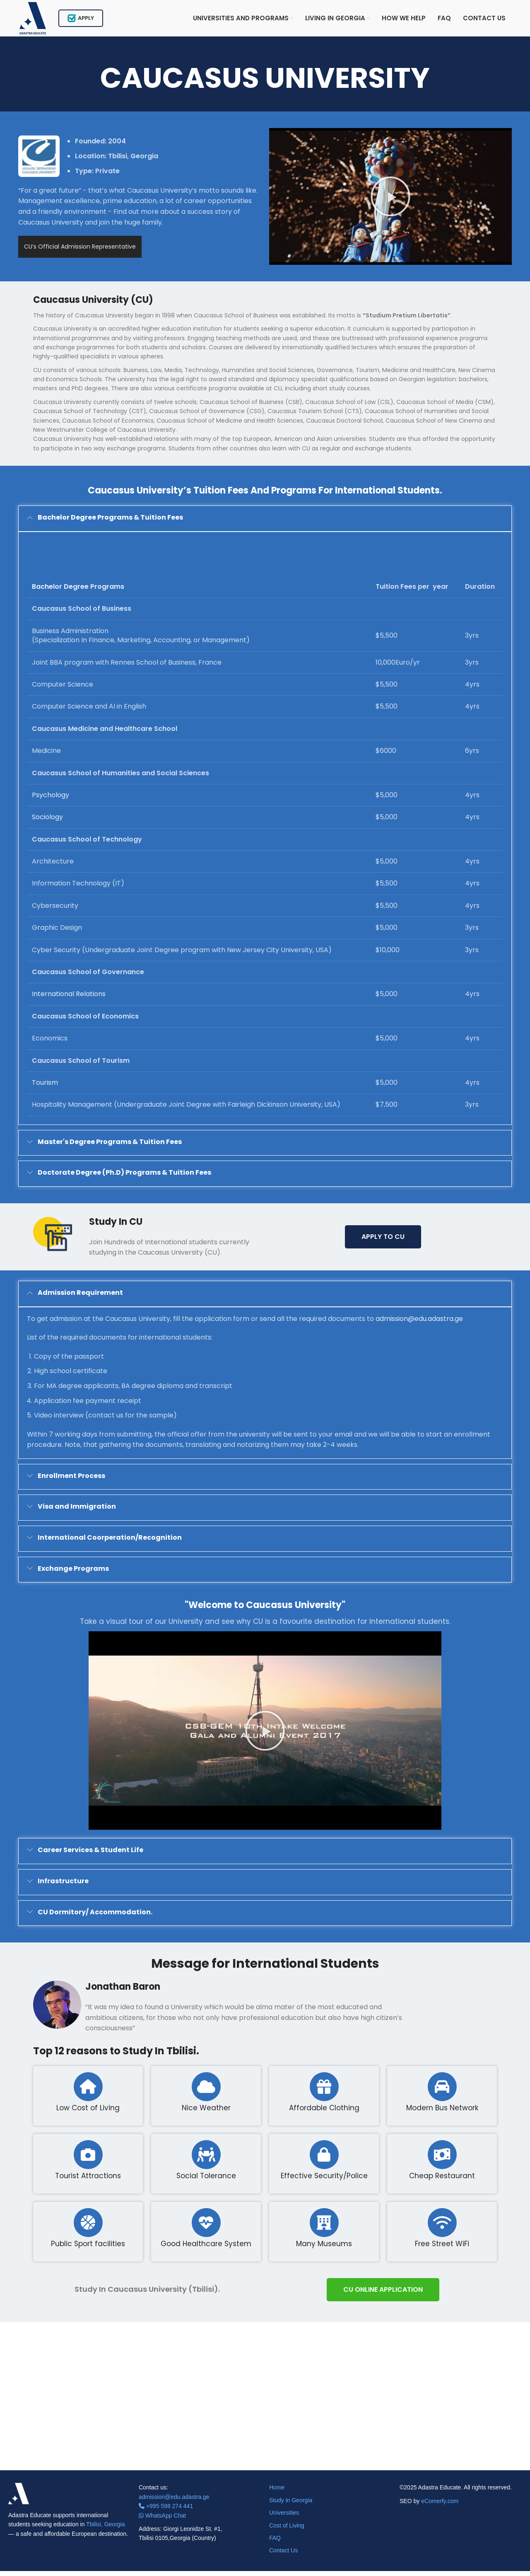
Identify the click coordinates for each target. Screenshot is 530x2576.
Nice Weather (206, 2113)
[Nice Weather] (206, 2092)
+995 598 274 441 (166, 2511)
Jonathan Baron (122, 1992)
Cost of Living (286, 2530)
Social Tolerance (206, 2181)
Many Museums (324, 2249)
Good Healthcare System (206, 2249)
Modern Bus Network (442, 2113)
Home (276, 2492)
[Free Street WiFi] (442, 2227)
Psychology (50, 800)
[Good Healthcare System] (206, 2227)
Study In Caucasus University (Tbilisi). (147, 2294)
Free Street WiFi (442, 2249)
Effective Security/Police (324, 2181)
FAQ (275, 2543)
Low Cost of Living (88, 2113)
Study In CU (115, 1226)
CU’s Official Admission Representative (79, 251)
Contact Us (283, 2555)
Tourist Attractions (88, 2181)
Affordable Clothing (324, 2113)
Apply (85, 21)
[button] (390, 201)
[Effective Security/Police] (324, 2159)
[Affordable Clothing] (324, 2092)
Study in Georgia (290, 2505)
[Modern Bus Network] (442, 2092)
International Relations (69, 999)
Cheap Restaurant (442, 2181)
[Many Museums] (324, 2227)
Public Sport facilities (88, 2249)
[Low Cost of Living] (88, 2092)
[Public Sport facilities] (88, 2227)
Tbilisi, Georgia (105, 2529)
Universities (284, 2517)
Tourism (45, 1087)
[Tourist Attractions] (88, 2159)
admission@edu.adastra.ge (419, 1323)
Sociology (47, 822)
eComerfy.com (439, 2506)
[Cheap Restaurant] (442, 2159)
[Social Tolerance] (206, 2159)
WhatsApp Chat (162, 2520)
